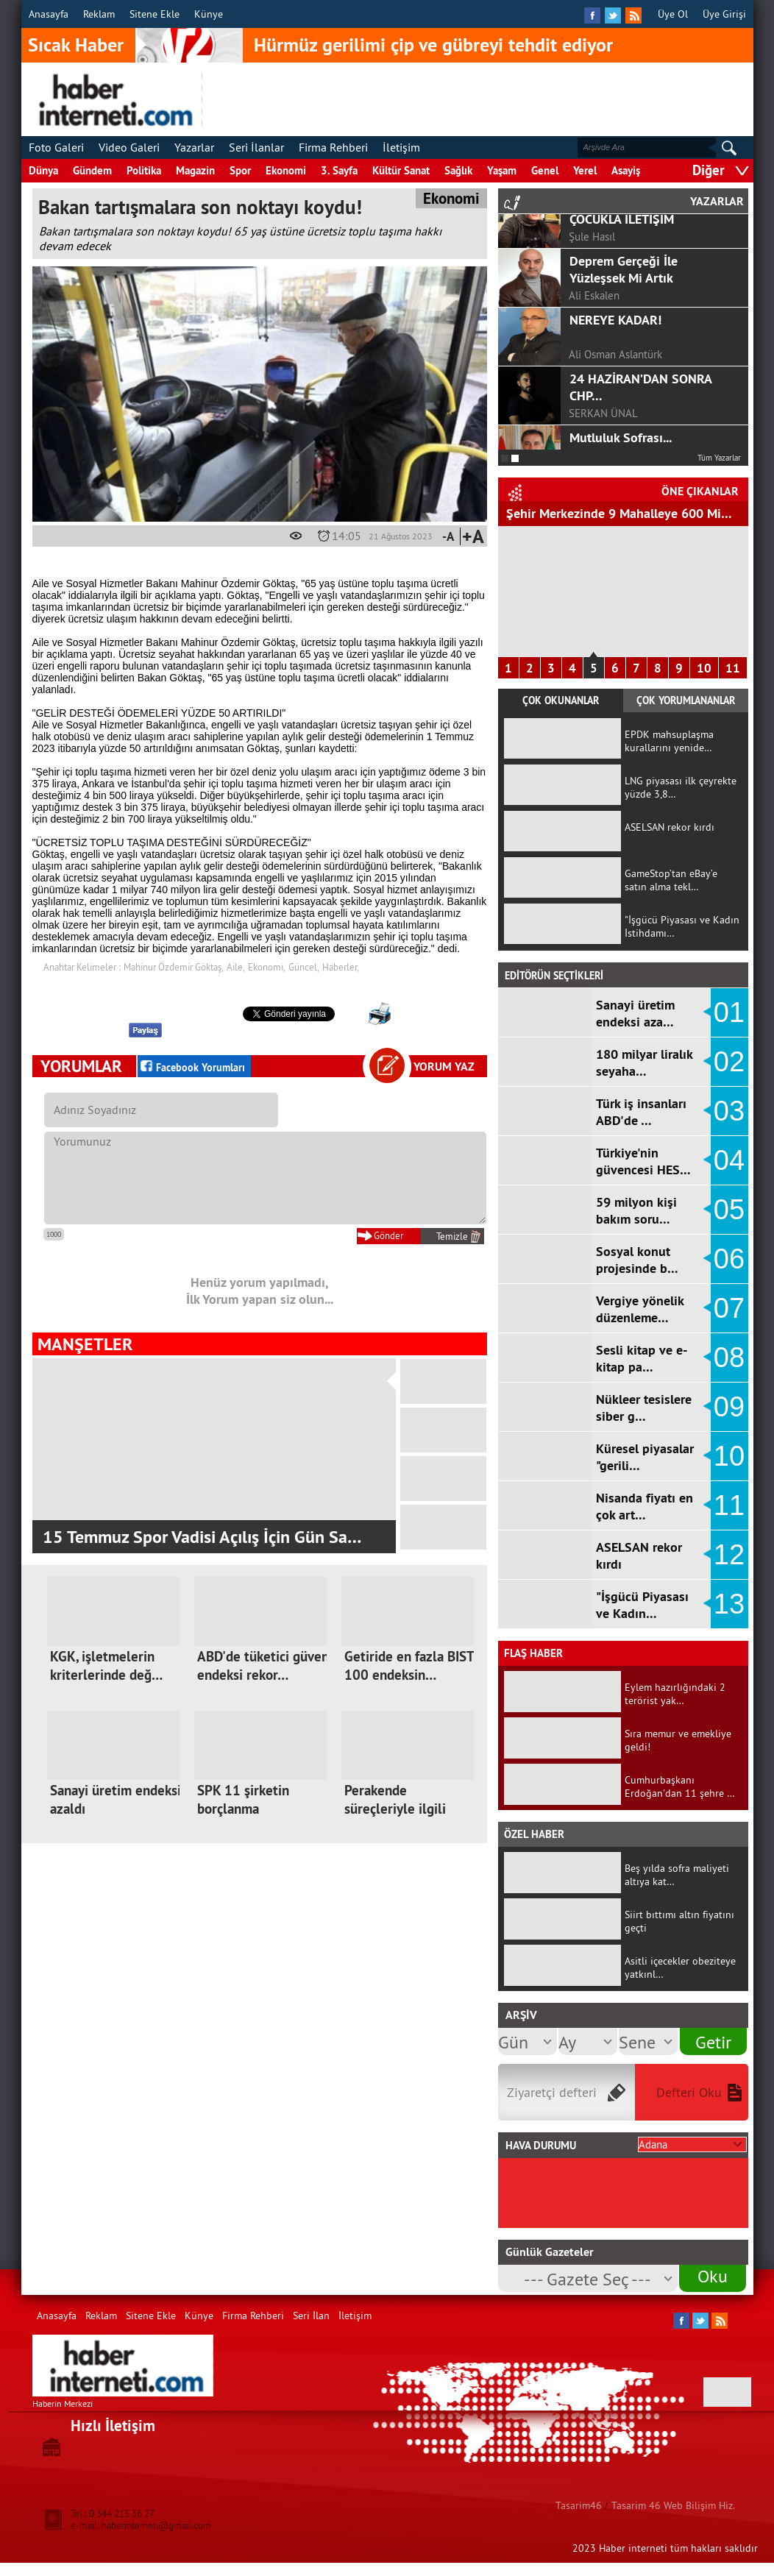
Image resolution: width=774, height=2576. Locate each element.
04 (729, 1160)
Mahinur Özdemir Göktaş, (174, 967)
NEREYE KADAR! (615, 402)
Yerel (585, 170)
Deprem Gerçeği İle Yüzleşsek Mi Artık (623, 352)
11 (732, 668)
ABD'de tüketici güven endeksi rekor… (263, 1665)
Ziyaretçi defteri (552, 2092)
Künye (208, 14)
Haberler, (340, 967)
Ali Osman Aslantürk (615, 437)
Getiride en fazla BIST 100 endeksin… (409, 1665)
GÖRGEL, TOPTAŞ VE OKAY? (646, 226)
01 (729, 1012)
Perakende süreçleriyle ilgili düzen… (395, 1809)
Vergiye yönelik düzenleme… (640, 1309)
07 (729, 1308)
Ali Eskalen (594, 379)
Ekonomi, (266, 967)
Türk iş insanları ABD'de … (641, 1112)
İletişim (401, 147)
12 (729, 1554)
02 (729, 1061)
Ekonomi (286, 170)
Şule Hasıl (592, 320)
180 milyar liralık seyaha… (644, 1062)
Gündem (92, 170)
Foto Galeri (56, 147)
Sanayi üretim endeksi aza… (635, 1013)
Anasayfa (48, 14)
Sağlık (458, 170)
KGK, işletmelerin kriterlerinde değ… (106, 1665)
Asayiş (625, 170)
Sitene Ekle (154, 14)
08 (729, 1357)
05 (729, 1209)
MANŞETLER (85, 1344)
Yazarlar (194, 147)
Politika (144, 170)
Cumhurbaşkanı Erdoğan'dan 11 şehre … (680, 1786)
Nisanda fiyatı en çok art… (644, 1506)
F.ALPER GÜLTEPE (611, 261)
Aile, (236, 967)
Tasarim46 (578, 2505)
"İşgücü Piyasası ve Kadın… (642, 1605)
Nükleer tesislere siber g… (644, 1407)
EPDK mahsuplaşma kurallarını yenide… (669, 741)
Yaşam (501, 170)
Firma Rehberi (333, 147)
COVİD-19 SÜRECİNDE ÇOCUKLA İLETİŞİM (631, 294)
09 (729, 1406)
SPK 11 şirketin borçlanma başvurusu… (243, 1809)
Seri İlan (311, 2315)
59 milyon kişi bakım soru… (636, 1210)
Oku (712, 2276)
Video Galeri (129, 147)
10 (704, 668)
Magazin (195, 170)
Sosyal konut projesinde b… (637, 1260)
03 (729, 1111)
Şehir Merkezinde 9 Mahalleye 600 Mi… (619, 513)
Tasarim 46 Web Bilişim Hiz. (673, 2505)
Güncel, (303, 967)
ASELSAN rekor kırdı (669, 827)
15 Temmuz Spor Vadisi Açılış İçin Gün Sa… (202, 1536)
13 (729, 1604)
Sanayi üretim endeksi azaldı (115, 1799)
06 (729, 1258)
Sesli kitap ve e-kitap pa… (641, 1358)
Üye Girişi (724, 14)
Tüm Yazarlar (719, 458)
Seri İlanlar (256, 147)
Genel (544, 170)
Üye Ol (673, 14)
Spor (240, 170)
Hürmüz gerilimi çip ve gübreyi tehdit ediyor (433, 44)
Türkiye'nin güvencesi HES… (643, 1161)
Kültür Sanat (401, 170)
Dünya (43, 170)
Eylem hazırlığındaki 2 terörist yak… (675, 1694)
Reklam (99, 14)
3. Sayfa (339, 170)
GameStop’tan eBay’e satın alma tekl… (671, 880)
